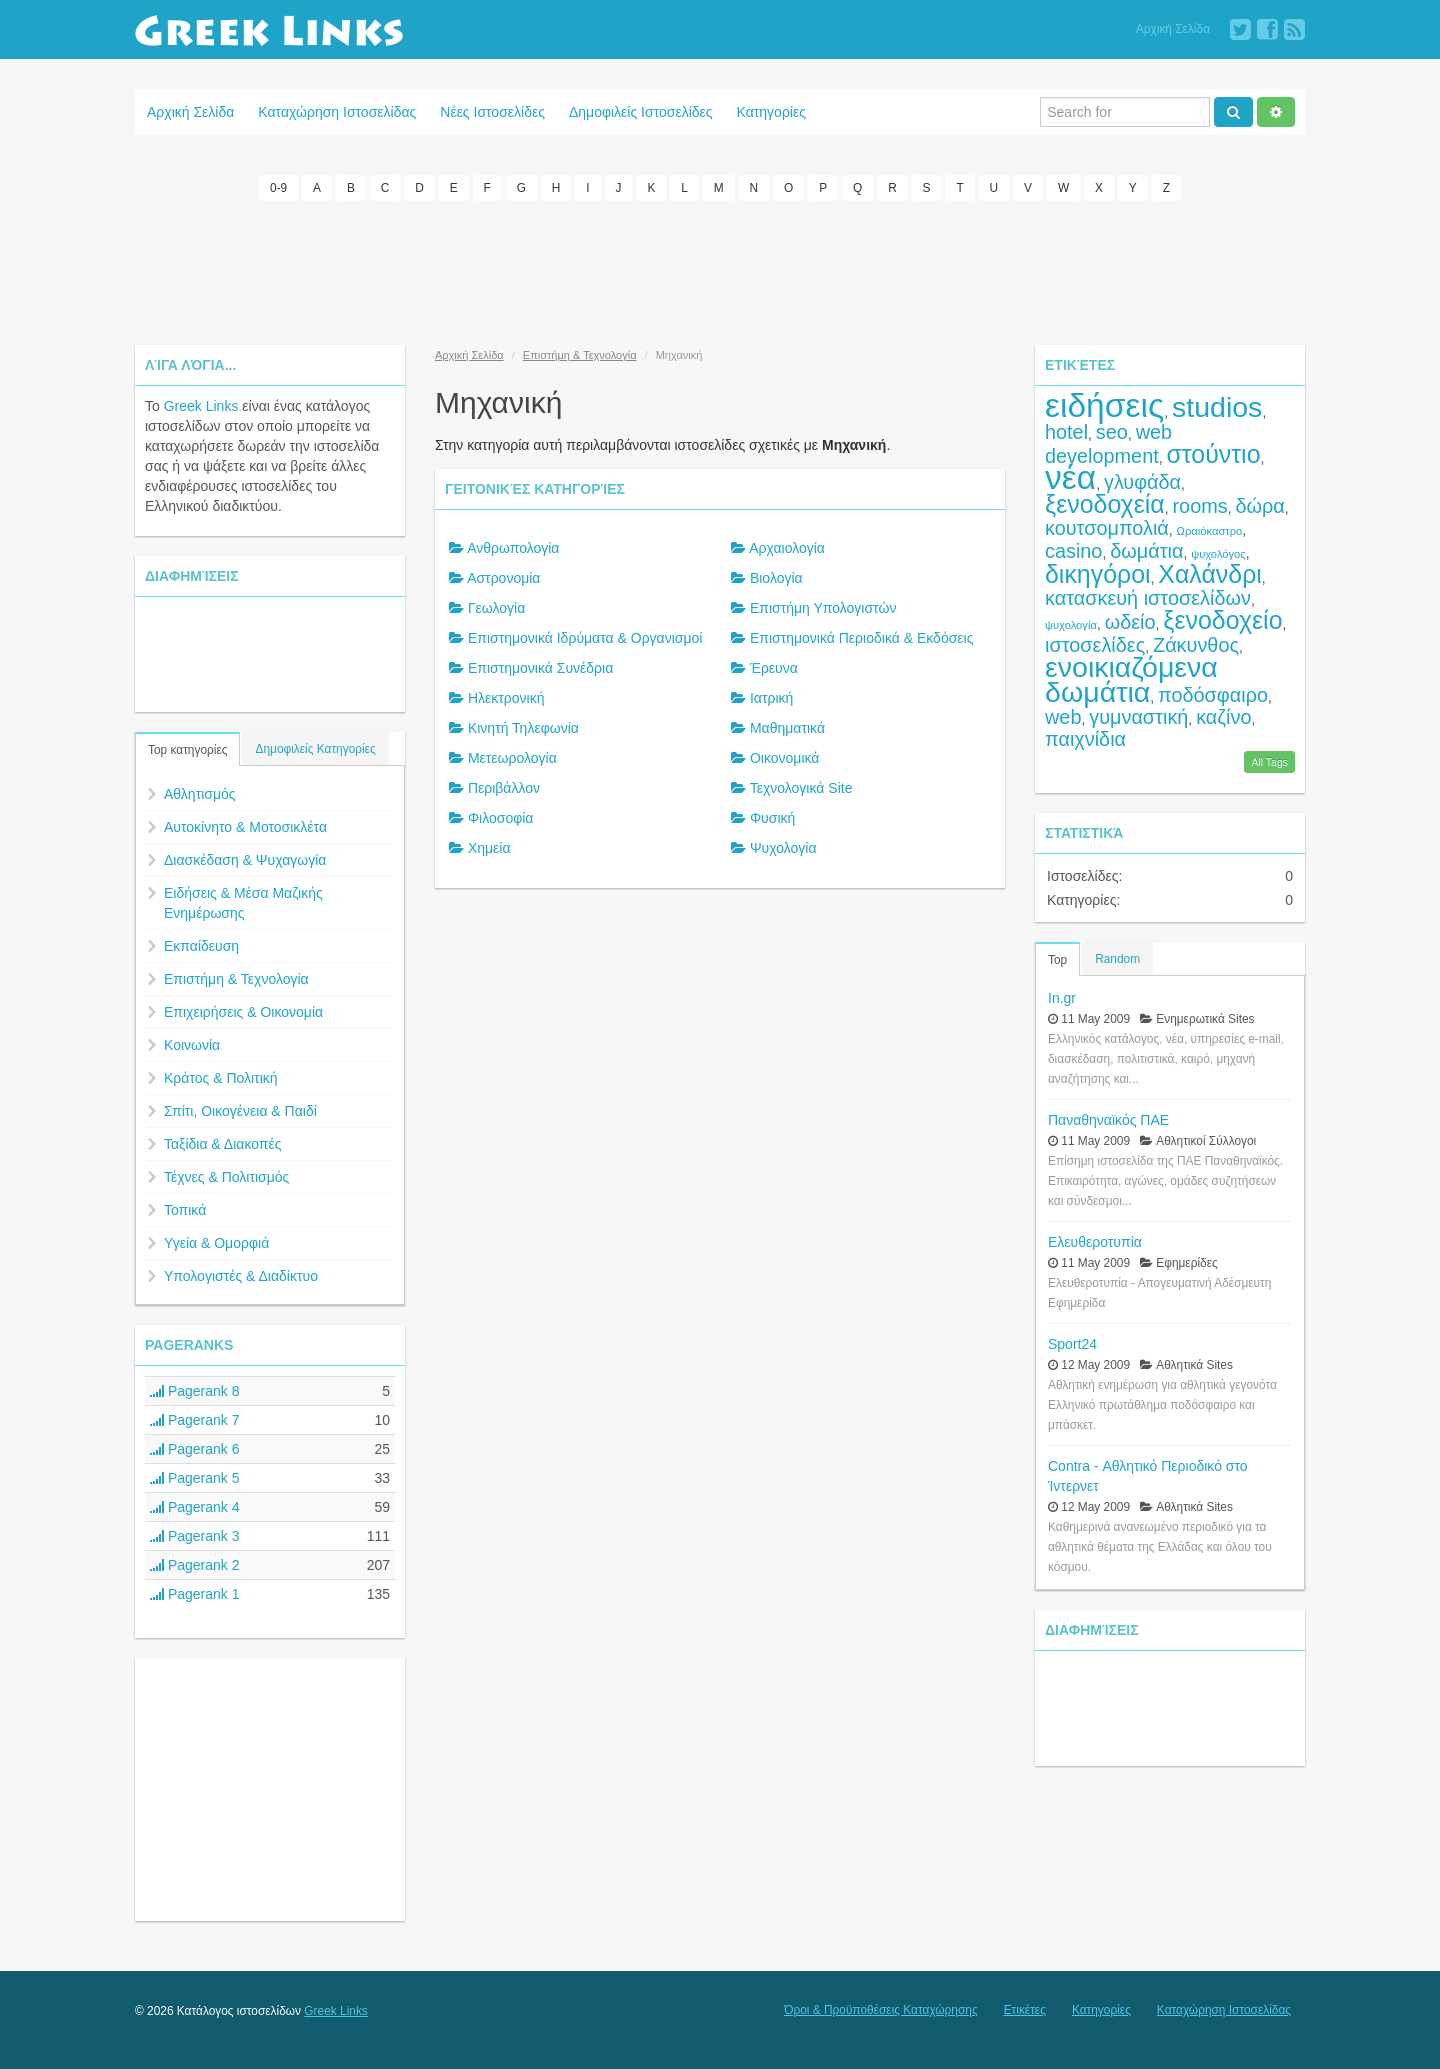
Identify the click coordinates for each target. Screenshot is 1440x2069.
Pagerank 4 (195, 1507)
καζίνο (1223, 717)
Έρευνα (774, 668)
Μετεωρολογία (512, 758)
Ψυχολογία (783, 848)
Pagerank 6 (195, 1449)
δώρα (1259, 506)
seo (1112, 432)
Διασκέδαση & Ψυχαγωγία (245, 860)
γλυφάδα (1142, 482)
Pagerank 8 (195, 1391)
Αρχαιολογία (787, 548)
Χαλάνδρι (1210, 574)
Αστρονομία (503, 578)
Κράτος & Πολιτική (221, 1078)
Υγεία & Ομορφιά (216, 1243)
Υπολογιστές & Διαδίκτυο (241, 1276)
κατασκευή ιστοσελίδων (1148, 598)
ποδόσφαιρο (1213, 695)
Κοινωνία (192, 1045)
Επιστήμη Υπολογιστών (823, 608)
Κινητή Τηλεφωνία (523, 728)
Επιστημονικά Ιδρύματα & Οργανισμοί (585, 638)
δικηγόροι (1098, 574)
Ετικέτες (1025, 2010)
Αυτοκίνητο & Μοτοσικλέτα (245, 827)
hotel (1066, 432)
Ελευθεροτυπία (1095, 1242)
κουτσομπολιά (1107, 528)
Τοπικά (185, 1210)
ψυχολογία (1071, 625)
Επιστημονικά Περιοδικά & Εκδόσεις (861, 638)
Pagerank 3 (195, 1536)
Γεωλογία (496, 608)
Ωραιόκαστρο (1210, 531)
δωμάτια (1146, 551)
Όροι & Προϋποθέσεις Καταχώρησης (880, 2010)
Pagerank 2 (195, 1565)
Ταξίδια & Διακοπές (222, 1144)
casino (1073, 551)
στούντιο (1214, 454)
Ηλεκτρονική (506, 698)
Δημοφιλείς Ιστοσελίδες (641, 112)
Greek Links (201, 406)
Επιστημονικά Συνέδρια (540, 668)
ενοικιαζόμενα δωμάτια (1131, 679)
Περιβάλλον (504, 788)
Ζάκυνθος (1196, 645)
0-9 (278, 188)
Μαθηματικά (787, 728)
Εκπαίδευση (201, 946)
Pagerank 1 (195, 1594)
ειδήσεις (1104, 405)
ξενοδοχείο (1222, 620)
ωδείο (1130, 622)
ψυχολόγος (1218, 554)
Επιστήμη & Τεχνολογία (236, 979)
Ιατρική (771, 698)
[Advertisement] (720, 270)
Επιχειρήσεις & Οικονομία (243, 1012)
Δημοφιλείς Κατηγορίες (315, 749)
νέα (1070, 477)
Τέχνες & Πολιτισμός (226, 1177)
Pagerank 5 (195, 1478)
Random (1117, 959)
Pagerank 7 (195, 1420)
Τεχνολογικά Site (801, 788)
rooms (1200, 506)
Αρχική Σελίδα (1173, 29)
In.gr (1062, 998)
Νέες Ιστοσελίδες (492, 112)
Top (1057, 960)
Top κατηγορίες (187, 750)
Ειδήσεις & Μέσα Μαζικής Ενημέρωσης (243, 903)
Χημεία (489, 848)
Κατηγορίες (771, 112)
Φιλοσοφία (501, 818)
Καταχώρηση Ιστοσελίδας (337, 112)
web (1063, 717)
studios (1217, 407)
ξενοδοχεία (1105, 504)
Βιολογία (776, 578)
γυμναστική (1138, 717)
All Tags (1269, 762)
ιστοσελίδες (1095, 645)
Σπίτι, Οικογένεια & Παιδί (240, 1111)
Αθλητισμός (200, 794)
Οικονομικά (785, 758)
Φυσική (772, 818)
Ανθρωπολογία (513, 548)
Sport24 (1072, 1344)
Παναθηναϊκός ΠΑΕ (1108, 1120)
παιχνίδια (1085, 739)
